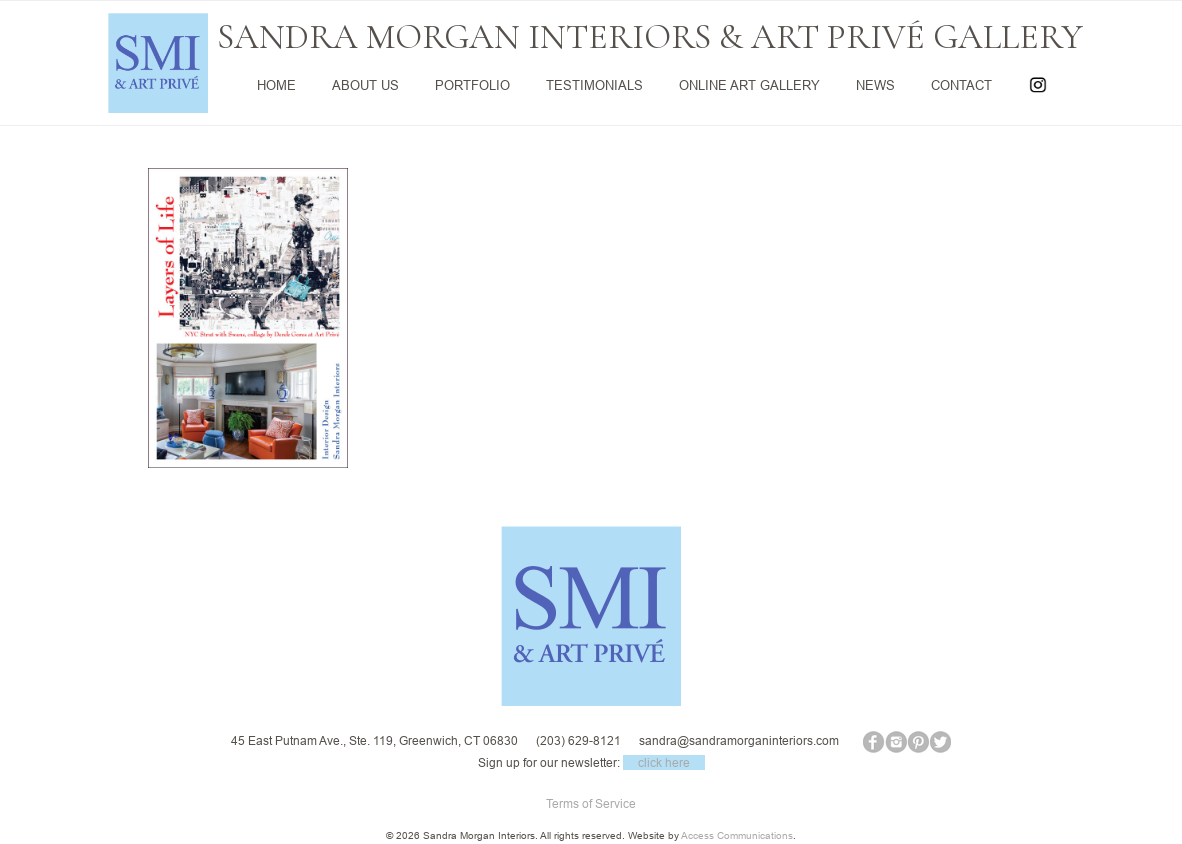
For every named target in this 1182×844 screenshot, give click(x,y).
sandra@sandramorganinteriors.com (739, 740)
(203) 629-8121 (578, 740)
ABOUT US (365, 85)
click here (664, 762)
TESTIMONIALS (594, 85)
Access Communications (737, 835)
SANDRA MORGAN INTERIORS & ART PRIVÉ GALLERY (650, 37)
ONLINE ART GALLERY (749, 85)
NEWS (875, 85)
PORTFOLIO (472, 85)
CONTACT (961, 85)
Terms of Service (591, 803)
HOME (276, 85)
